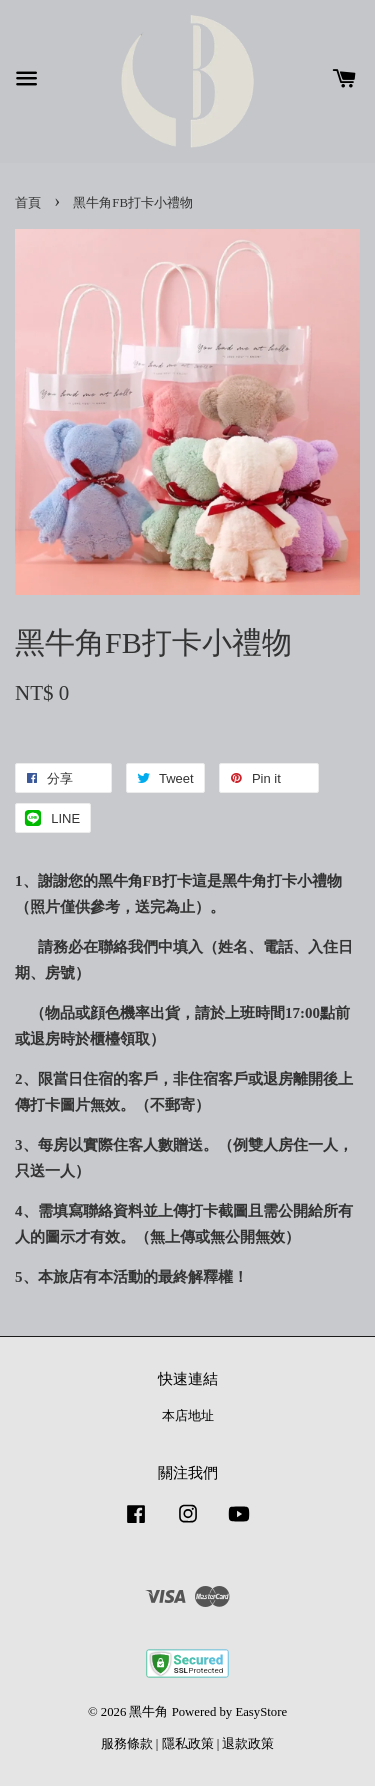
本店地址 (188, 1416)
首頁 (28, 203)
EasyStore (261, 1712)
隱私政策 (188, 1744)
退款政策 (248, 1744)
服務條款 (127, 1744)
